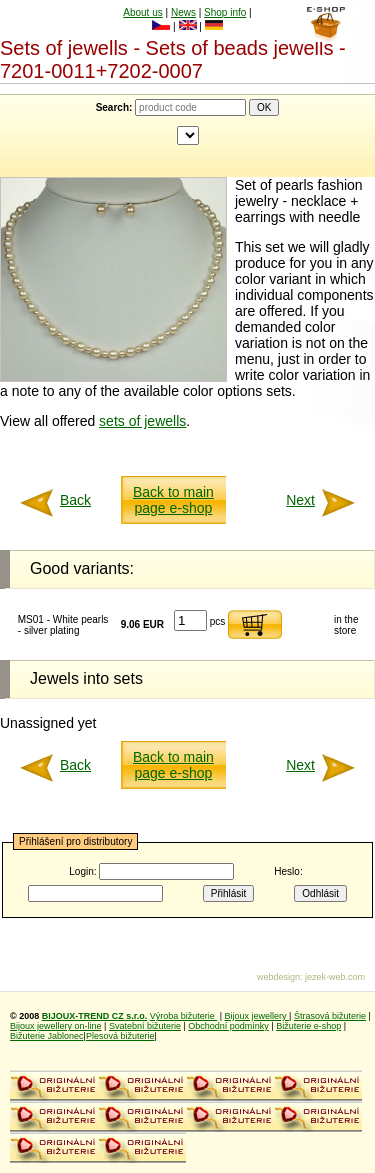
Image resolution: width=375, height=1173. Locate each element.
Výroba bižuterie (184, 1016)
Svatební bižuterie (145, 1026)
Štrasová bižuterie (330, 1016)
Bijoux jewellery (257, 1016)
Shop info (225, 12)
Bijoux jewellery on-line (56, 1026)
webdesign (278, 977)
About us (142, 12)
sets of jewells (142, 421)
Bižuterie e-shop (308, 1026)
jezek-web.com (335, 977)
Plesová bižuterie (120, 1036)
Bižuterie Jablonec (47, 1036)
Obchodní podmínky (228, 1026)
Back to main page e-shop (173, 500)
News (183, 12)
